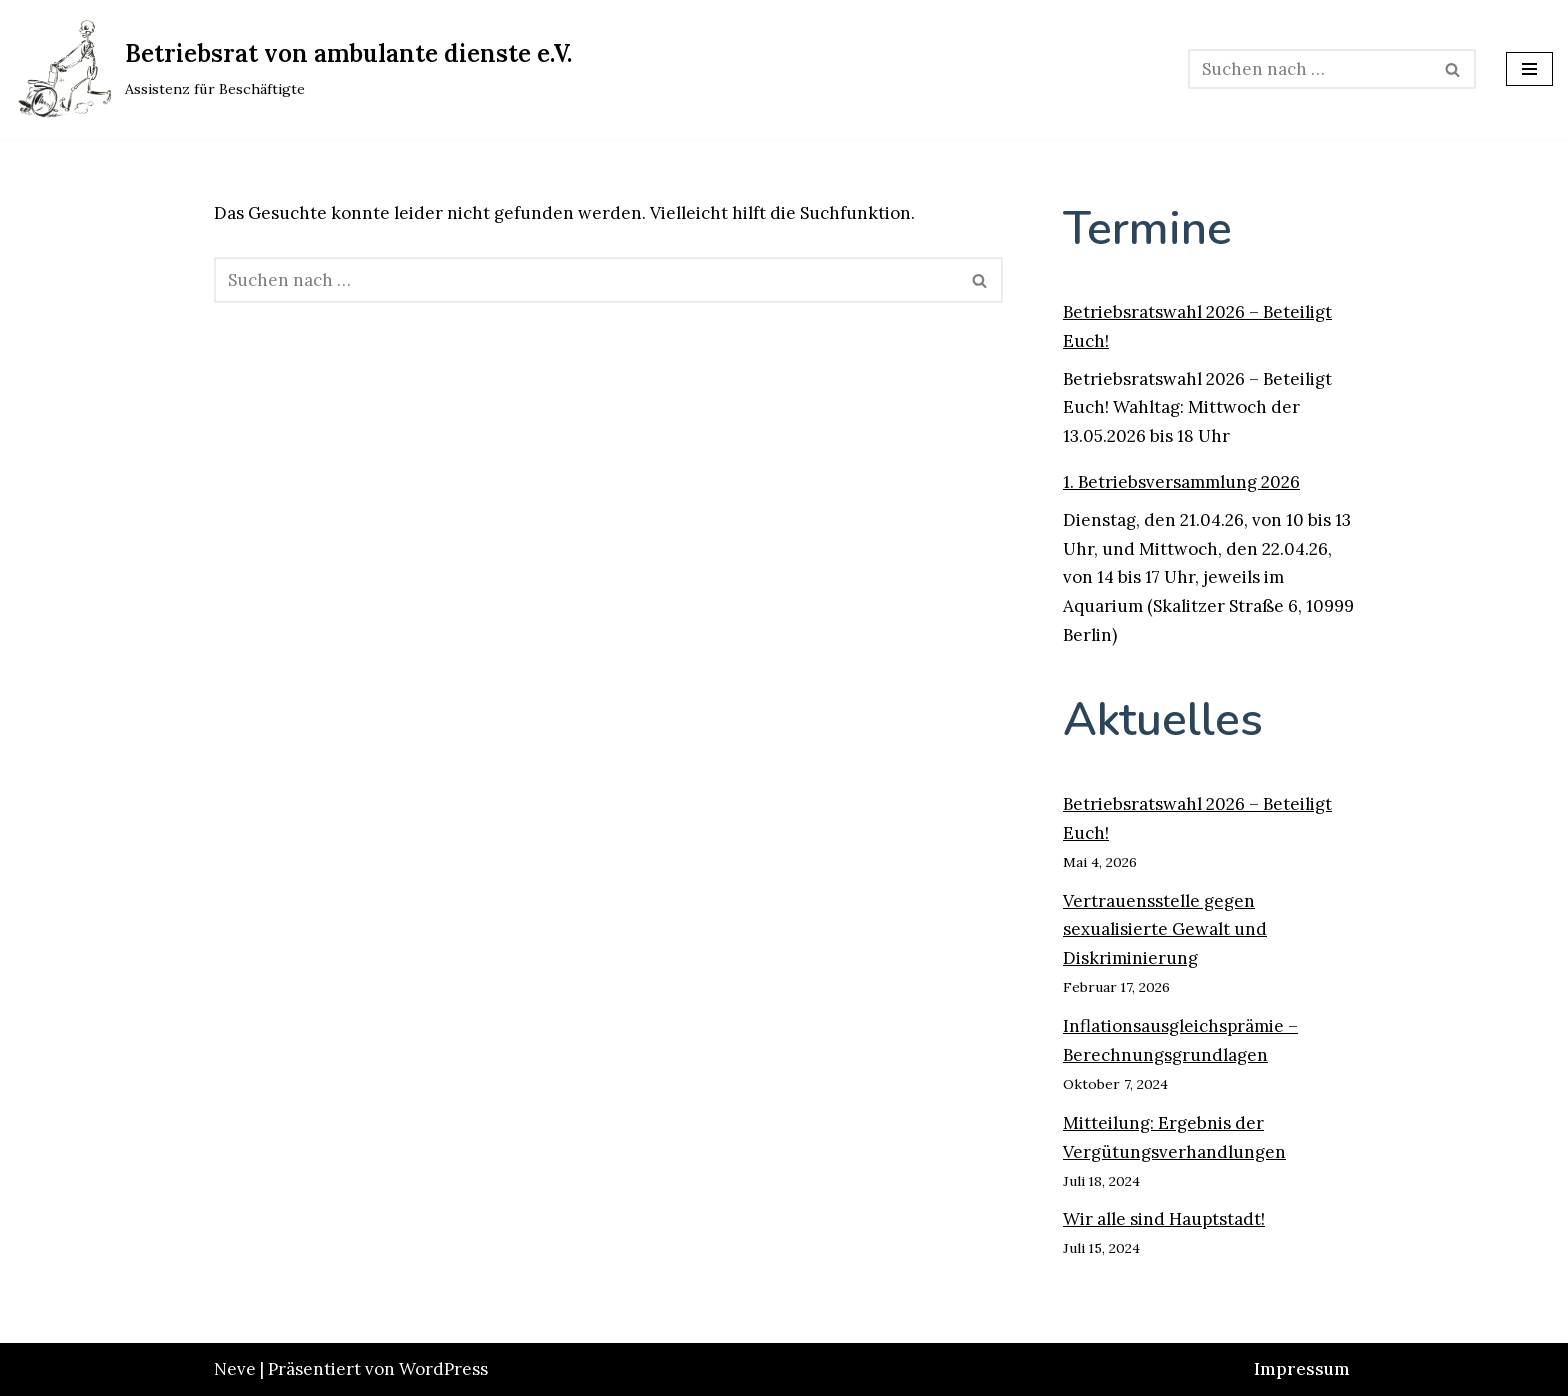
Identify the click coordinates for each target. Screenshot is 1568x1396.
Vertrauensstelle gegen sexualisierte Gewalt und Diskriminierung (1165, 930)
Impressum (1302, 1369)
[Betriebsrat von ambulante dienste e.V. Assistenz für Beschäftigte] (293, 69)
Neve (235, 1369)
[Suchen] (1309, 69)
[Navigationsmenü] (1529, 69)
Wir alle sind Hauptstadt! (1164, 1219)
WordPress (443, 1369)
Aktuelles (1163, 719)
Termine (1147, 228)
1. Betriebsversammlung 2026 (1181, 482)
